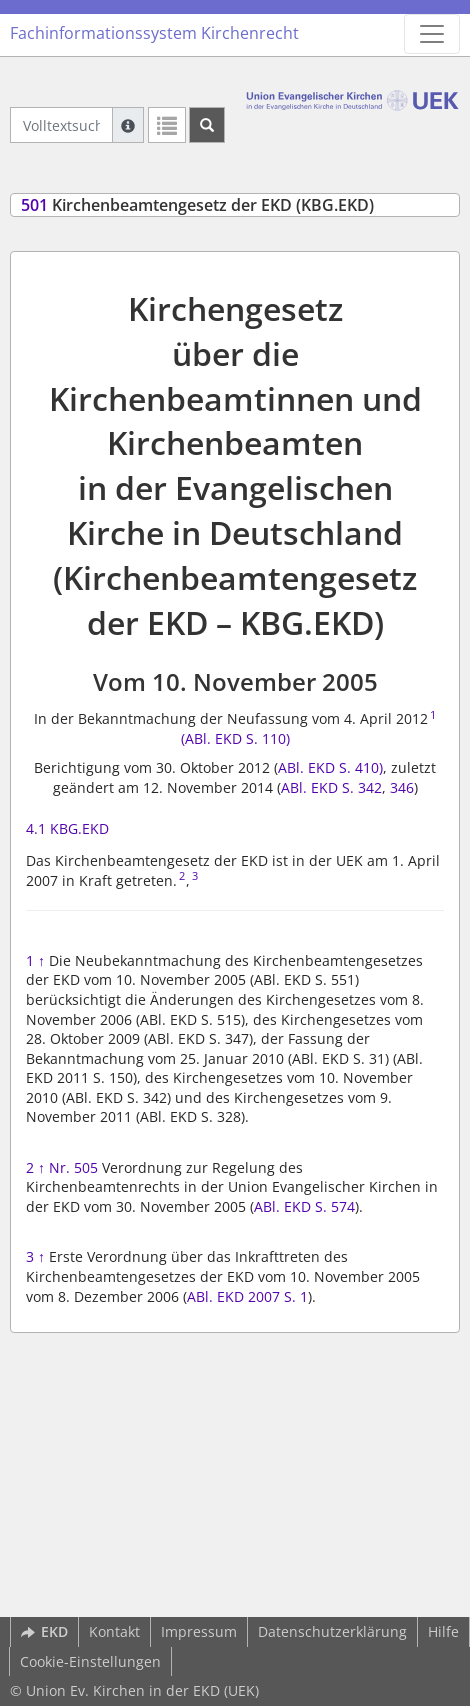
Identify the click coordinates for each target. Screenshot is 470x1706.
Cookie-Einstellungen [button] (90, 1661)
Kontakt (114, 1631)
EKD (44, 1631)
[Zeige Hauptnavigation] (432, 34)
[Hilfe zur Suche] (128, 125)
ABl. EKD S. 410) (330, 767)
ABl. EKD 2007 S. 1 (247, 1296)
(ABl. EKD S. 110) (235, 738)
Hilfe (443, 1631)
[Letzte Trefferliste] (167, 125)
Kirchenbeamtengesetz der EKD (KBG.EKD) (197, 205)
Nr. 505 (73, 1167)
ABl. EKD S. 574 (304, 1206)
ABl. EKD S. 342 (331, 787)
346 (400, 787)
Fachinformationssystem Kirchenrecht (154, 33)
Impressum (199, 1631)
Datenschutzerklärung (332, 1631)
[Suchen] (207, 125)
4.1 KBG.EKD (67, 828)
